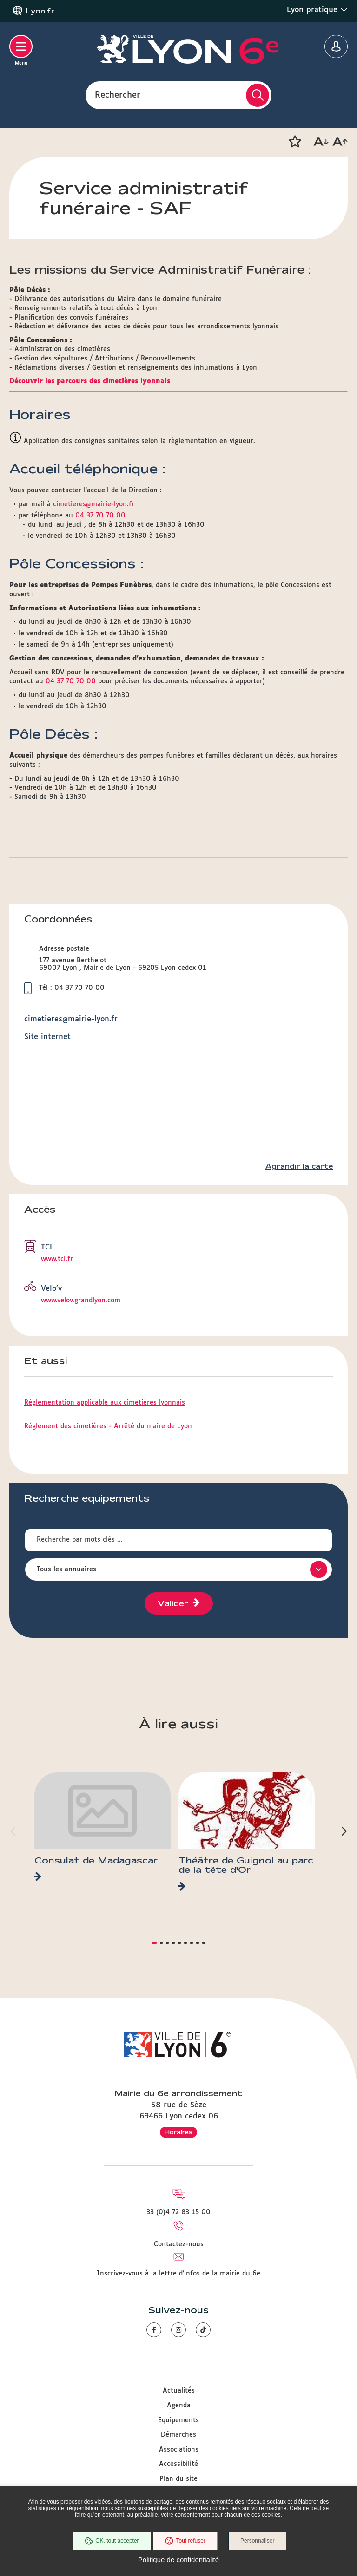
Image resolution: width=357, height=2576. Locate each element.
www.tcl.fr (57, 1259)
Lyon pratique (317, 10)
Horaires (178, 2132)
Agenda (179, 2405)
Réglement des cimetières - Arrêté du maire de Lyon (108, 1426)
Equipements (178, 2420)
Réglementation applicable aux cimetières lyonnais (104, 1402)
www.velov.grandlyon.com (80, 1300)
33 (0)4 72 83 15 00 (178, 2212)
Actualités (179, 2390)
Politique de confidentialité (178, 2559)
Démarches (178, 2435)
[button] (295, 142)
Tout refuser (185, 2541)
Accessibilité (178, 2464)
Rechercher (117, 95)
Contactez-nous (179, 2244)
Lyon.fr (40, 11)
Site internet (47, 1037)
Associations (178, 2449)
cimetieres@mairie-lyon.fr (93, 504)
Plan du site (178, 2479)
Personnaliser (258, 2541)
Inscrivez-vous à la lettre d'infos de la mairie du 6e (178, 2273)
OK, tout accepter (111, 2541)
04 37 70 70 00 (100, 515)
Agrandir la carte (299, 1166)
